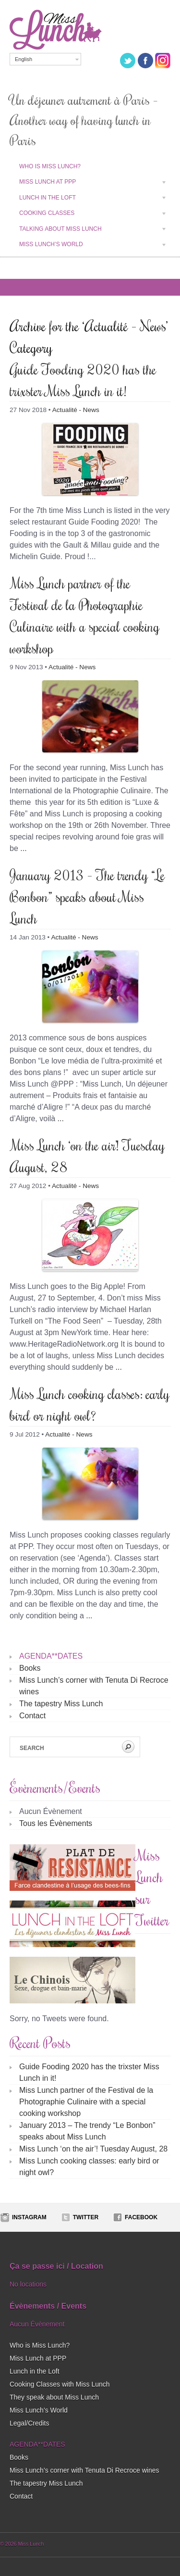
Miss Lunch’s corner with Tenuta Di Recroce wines (84, 2470)
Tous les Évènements (55, 1823)
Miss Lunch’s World (88, 245)
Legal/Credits (29, 2423)
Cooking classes (88, 214)
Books (29, 1668)
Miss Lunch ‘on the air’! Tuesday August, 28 (93, 2149)
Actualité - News (75, 409)
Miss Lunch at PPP (88, 183)
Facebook (141, 2217)
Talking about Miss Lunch (88, 230)
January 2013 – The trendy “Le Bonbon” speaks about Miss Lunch (87, 896)
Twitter (85, 2217)
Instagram (29, 2217)
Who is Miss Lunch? (50, 166)
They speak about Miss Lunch (54, 2397)
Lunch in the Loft (88, 199)
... (22, 848)
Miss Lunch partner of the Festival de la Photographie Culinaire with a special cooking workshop (86, 2101)
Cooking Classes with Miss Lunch (60, 2384)
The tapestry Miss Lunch (61, 1704)
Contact (32, 1716)
